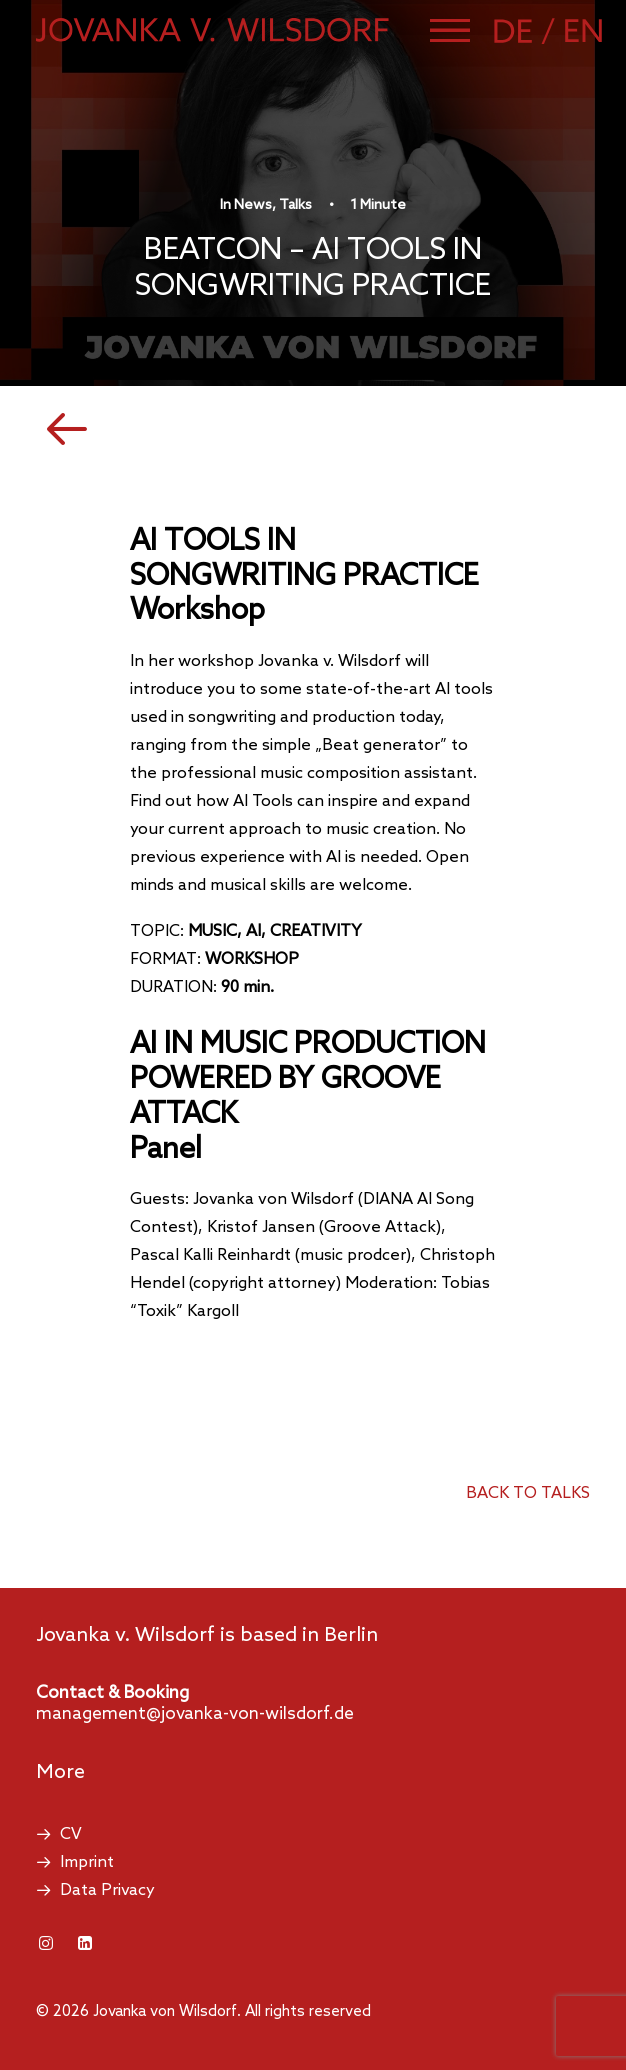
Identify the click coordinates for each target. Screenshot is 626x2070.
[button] (450, 30)
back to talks (528, 1493)
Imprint (87, 1862)
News (253, 205)
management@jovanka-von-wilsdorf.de (195, 1714)
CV (71, 1834)
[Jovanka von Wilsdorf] (212, 30)
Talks (295, 205)
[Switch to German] (527, 31)
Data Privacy (107, 1890)
